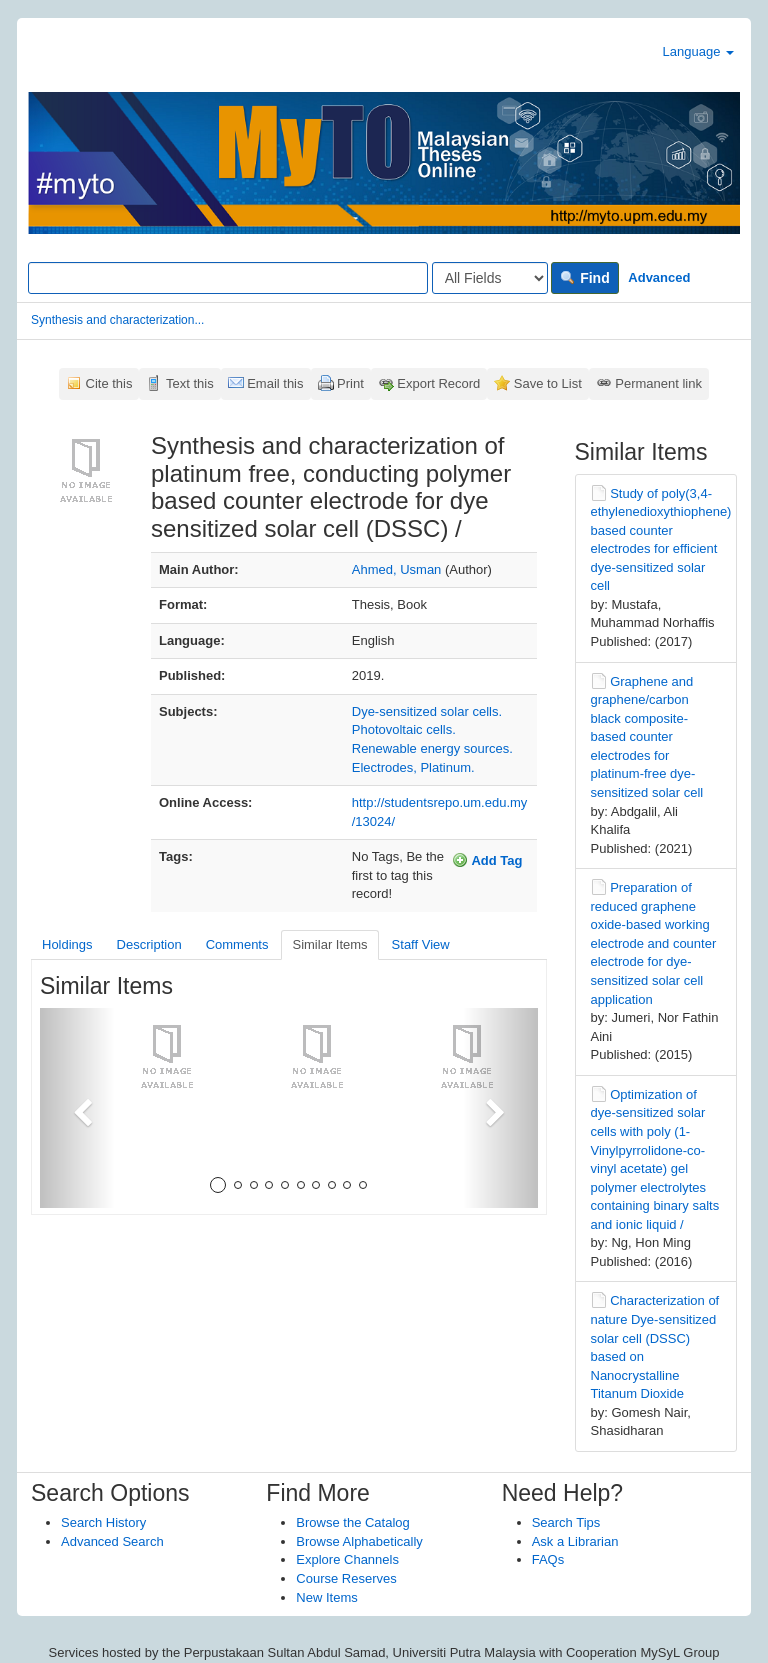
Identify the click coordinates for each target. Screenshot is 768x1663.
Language (698, 51)
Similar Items (329, 944)
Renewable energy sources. (432, 748)
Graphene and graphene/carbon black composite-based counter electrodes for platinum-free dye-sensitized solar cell (647, 737)
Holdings (67, 944)
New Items (326, 1597)
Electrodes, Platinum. (413, 767)
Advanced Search (112, 1541)
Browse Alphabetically (359, 1541)
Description (149, 944)
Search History (103, 1522)
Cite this (109, 383)
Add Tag (487, 860)
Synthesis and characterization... (117, 320)
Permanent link (658, 383)
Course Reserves (346, 1578)
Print (350, 383)
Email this (275, 383)
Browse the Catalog (352, 1522)
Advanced (659, 277)
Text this (190, 383)
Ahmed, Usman (397, 569)
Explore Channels (347, 1559)
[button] (77, 1108)
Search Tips (566, 1522)
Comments (237, 944)
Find (584, 278)
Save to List (548, 383)
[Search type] (490, 278)
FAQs (548, 1559)
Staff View (421, 944)
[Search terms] (228, 278)
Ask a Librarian (575, 1541)
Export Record (438, 383)
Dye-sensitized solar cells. (427, 711)
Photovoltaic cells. (404, 729)
